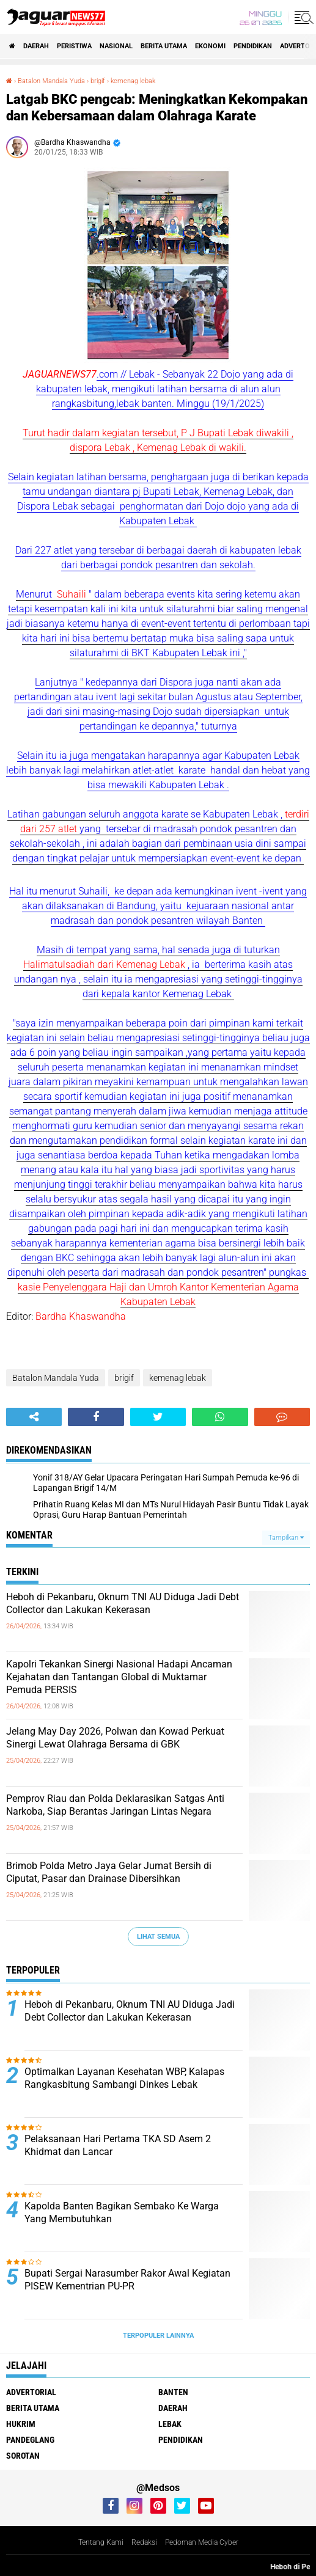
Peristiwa (74, 46)
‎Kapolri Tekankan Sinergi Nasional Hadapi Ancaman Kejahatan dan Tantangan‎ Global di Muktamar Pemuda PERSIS (119, 1677)
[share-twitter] (158, 1417)
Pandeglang (30, 2440)
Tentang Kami (100, 2542)
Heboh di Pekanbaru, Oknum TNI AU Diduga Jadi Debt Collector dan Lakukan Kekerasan (122, 1603)
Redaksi (144, 2542)
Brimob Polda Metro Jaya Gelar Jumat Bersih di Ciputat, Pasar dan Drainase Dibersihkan (108, 1872)
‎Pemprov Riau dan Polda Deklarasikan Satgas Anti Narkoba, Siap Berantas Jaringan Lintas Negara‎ (115, 1805)
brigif (124, 1378)
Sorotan (23, 2456)
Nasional (116, 46)
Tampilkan (286, 1538)
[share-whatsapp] (220, 1417)
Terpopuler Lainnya (158, 2336)
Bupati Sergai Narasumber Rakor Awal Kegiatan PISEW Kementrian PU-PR (127, 2279)
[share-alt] (34, 1417)
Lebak (170, 2424)
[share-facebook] (95, 1417)
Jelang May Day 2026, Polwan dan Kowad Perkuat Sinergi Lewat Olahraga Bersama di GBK (115, 1737)
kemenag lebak (177, 1378)
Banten (173, 2392)
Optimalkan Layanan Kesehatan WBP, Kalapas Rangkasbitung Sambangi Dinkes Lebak (124, 2078)
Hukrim (20, 2424)
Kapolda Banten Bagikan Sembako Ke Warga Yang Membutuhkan (121, 2212)
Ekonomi (210, 46)
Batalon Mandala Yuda (55, 1378)
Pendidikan (252, 46)
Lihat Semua (158, 1937)
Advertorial (31, 2392)
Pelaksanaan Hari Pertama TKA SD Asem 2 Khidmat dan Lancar (117, 2145)
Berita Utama (164, 46)
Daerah (36, 46)
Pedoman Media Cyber (201, 2542)
